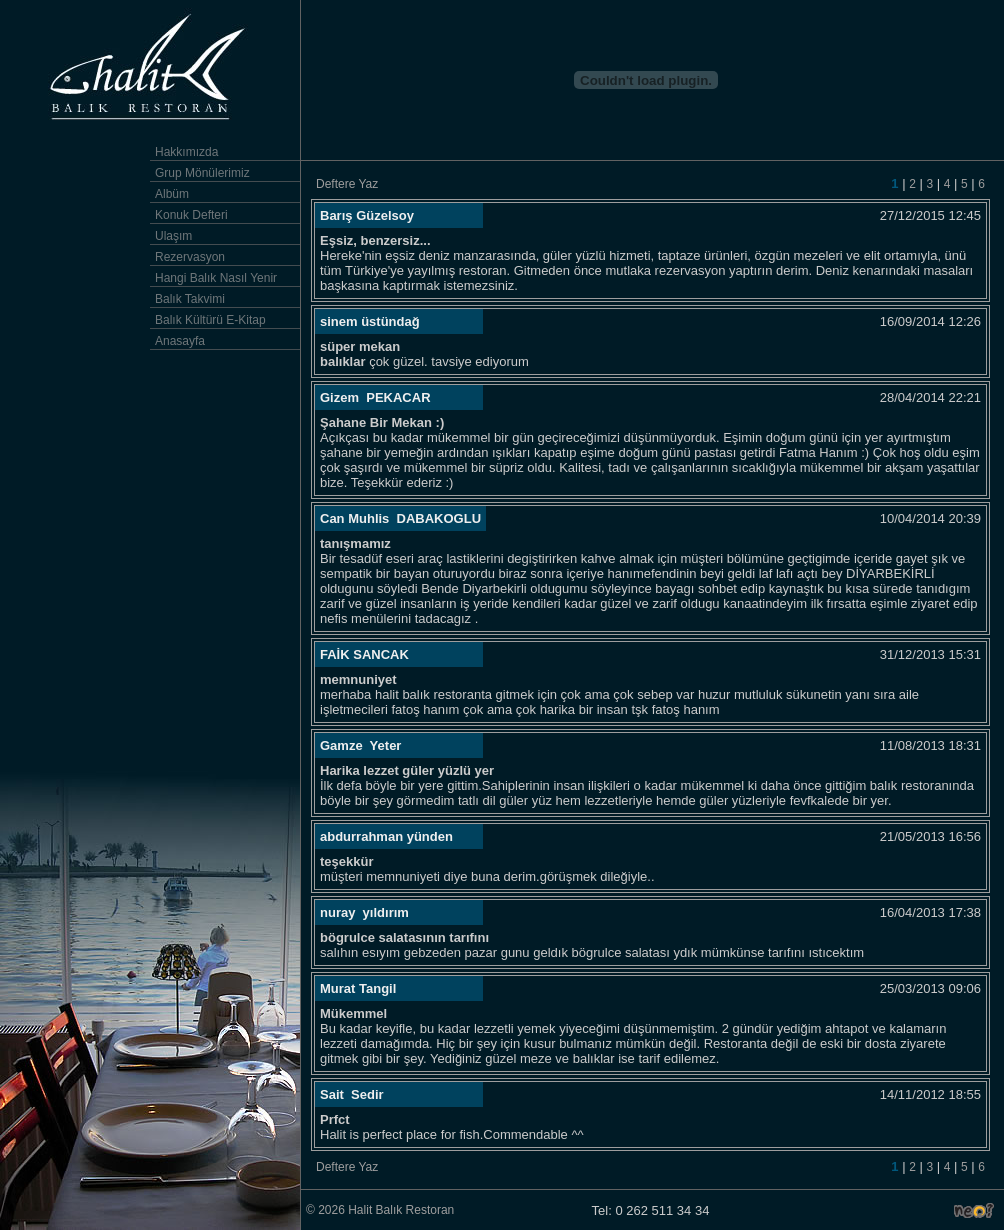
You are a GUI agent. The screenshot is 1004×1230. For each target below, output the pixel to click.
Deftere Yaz (347, 184)
